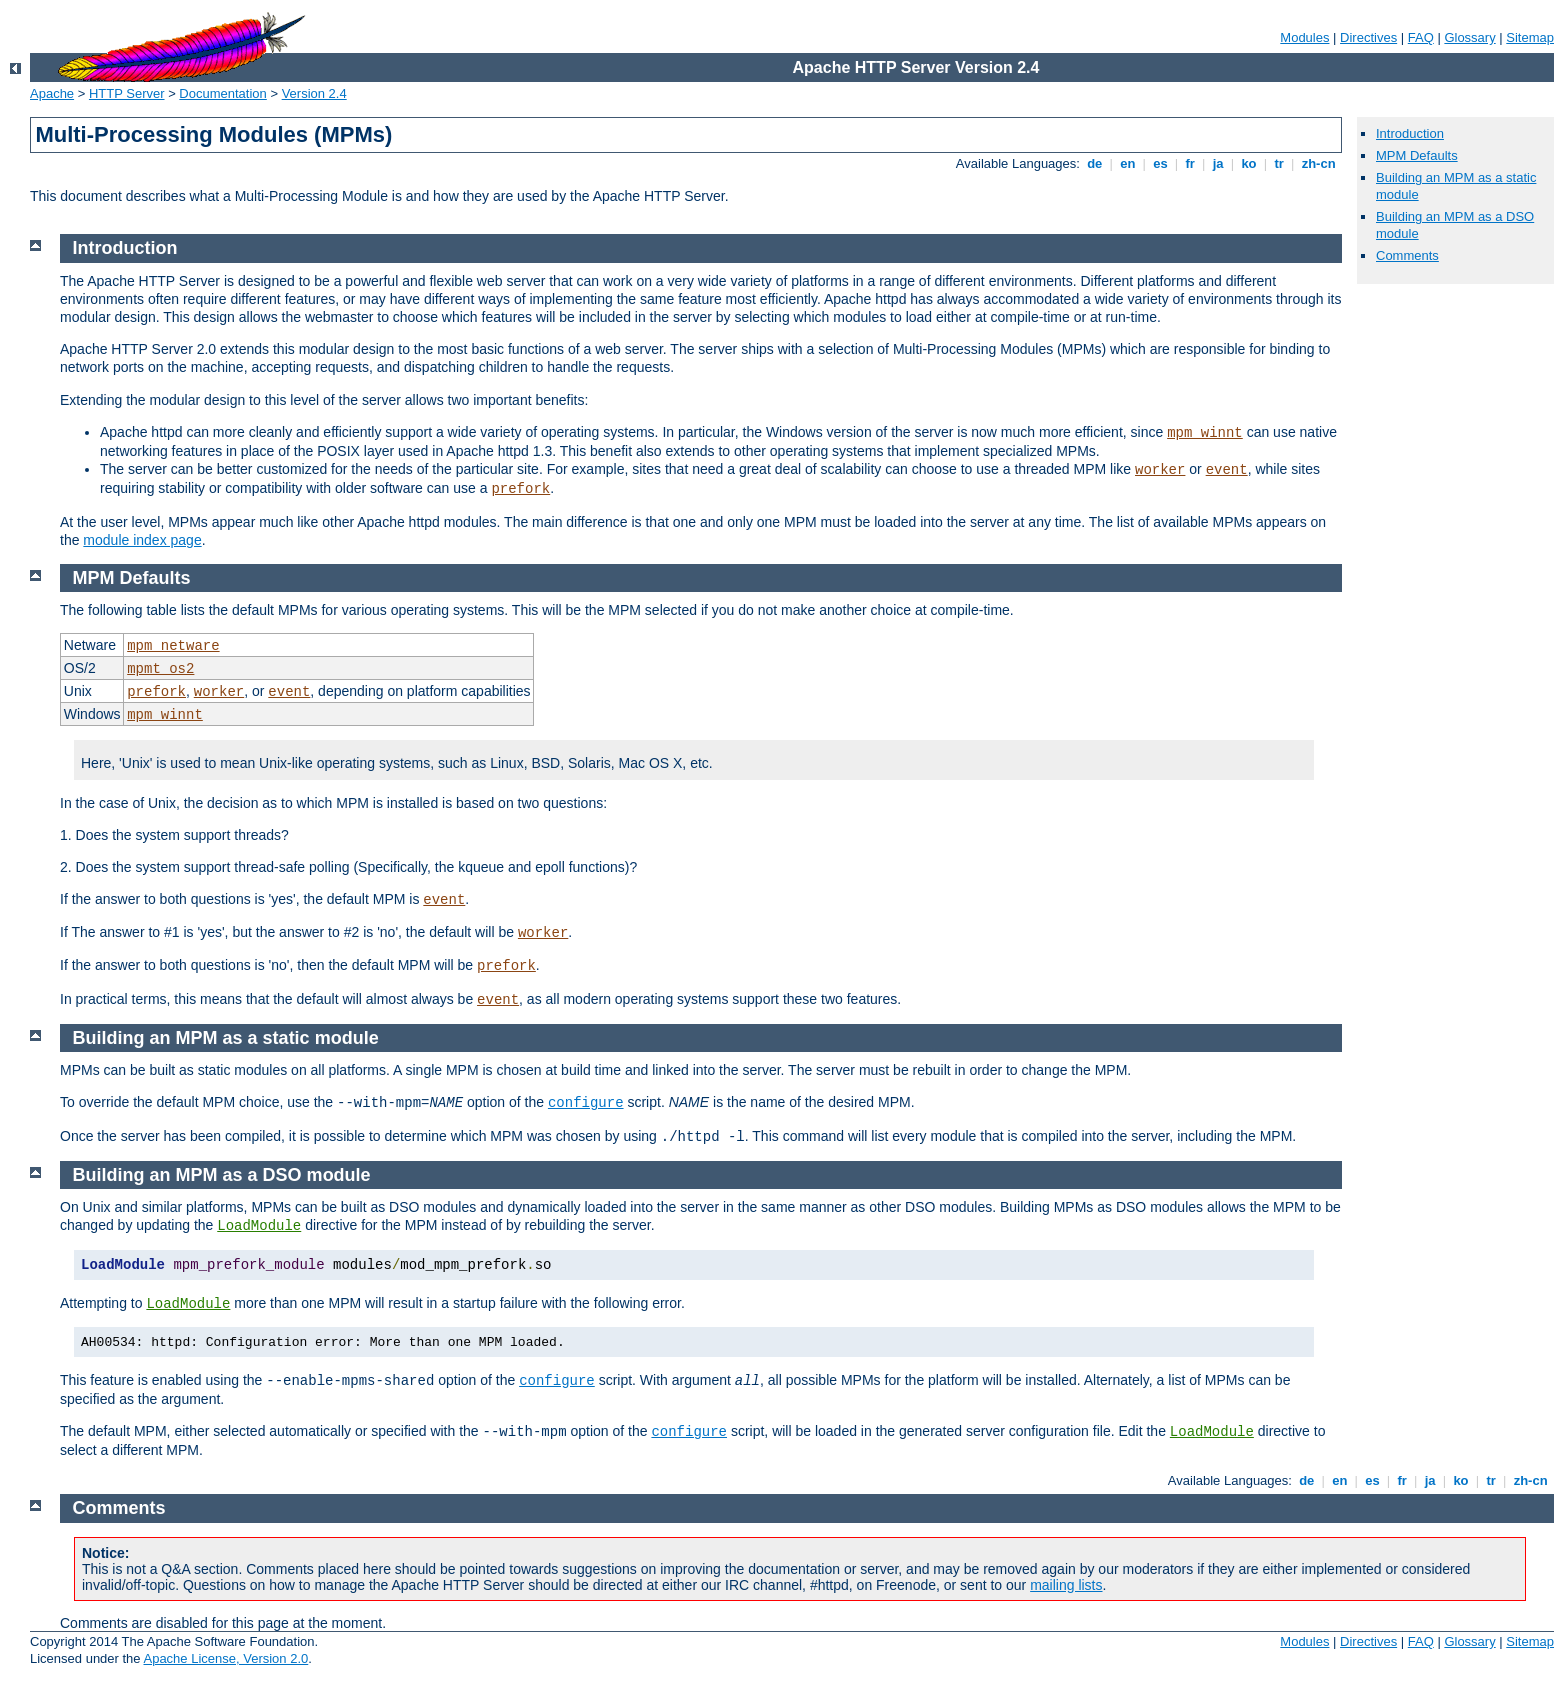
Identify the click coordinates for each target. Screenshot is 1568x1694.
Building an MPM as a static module (226, 1038)
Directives (1368, 37)
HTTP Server (127, 93)
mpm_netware (173, 646)
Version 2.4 (314, 93)
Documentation (222, 93)
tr (1279, 163)
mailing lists (1066, 1585)
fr (1190, 163)
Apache (52, 93)
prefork (520, 489)
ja (1218, 163)
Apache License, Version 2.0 (225, 1658)
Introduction (1410, 133)
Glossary (1469, 37)
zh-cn (1318, 163)
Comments (1407, 255)
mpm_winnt (1205, 433)
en (1128, 163)
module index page (142, 540)
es (1161, 163)
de (1095, 163)
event (1227, 470)
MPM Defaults (1417, 155)
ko (1249, 163)
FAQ (1421, 37)
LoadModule (259, 1226)
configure (586, 1103)
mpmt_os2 (160, 669)
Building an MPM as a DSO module (222, 1175)
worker (1160, 470)
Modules (1304, 37)
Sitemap (1530, 37)
